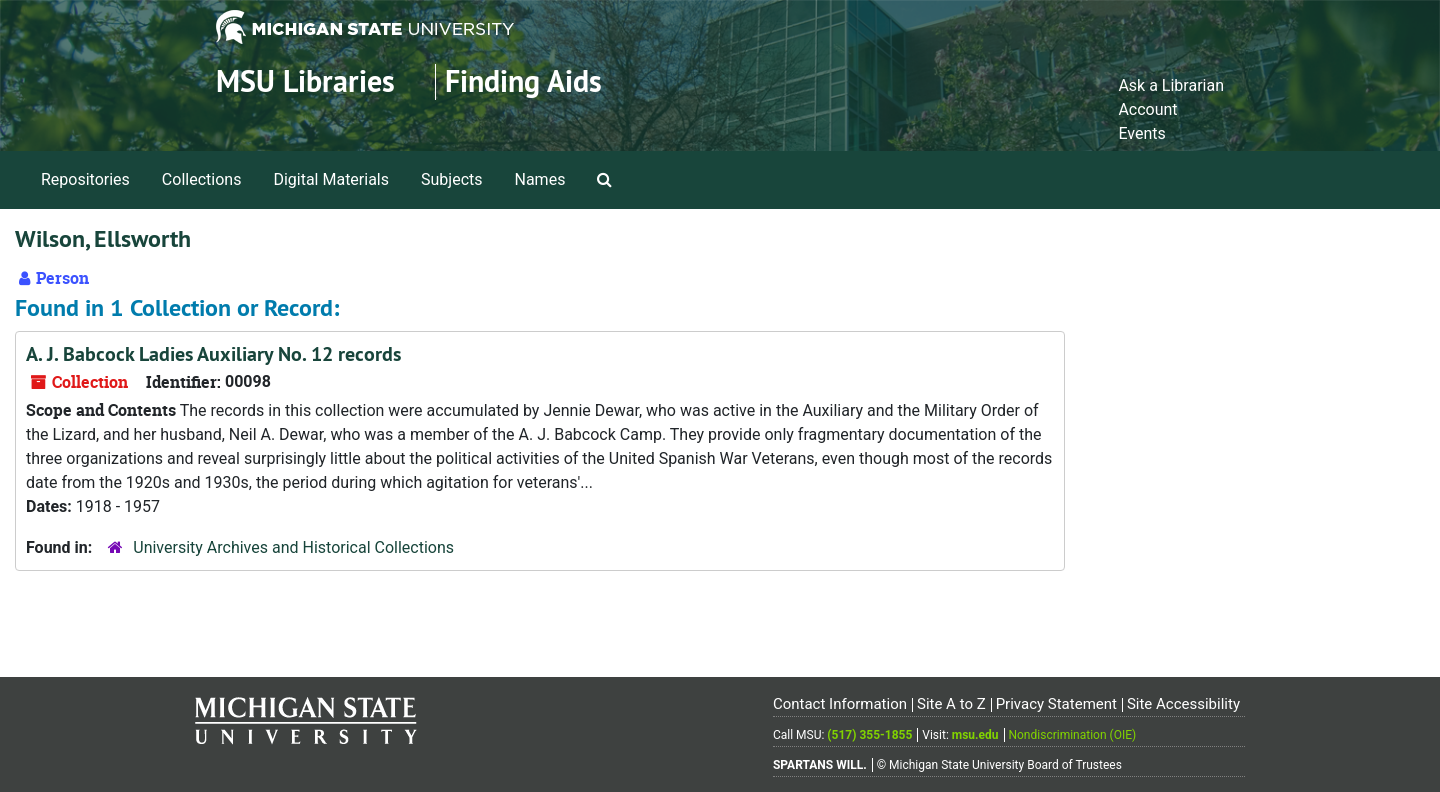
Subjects (451, 179)
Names (540, 179)
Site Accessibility (1183, 704)
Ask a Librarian (1171, 85)
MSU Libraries (305, 81)
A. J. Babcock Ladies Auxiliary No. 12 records (213, 354)
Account (1147, 109)
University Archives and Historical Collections (293, 547)
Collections (202, 179)
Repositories (85, 179)
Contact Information (840, 704)
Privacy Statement (1056, 704)
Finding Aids (523, 81)
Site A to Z (951, 704)
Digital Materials (331, 179)
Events (1141, 133)
